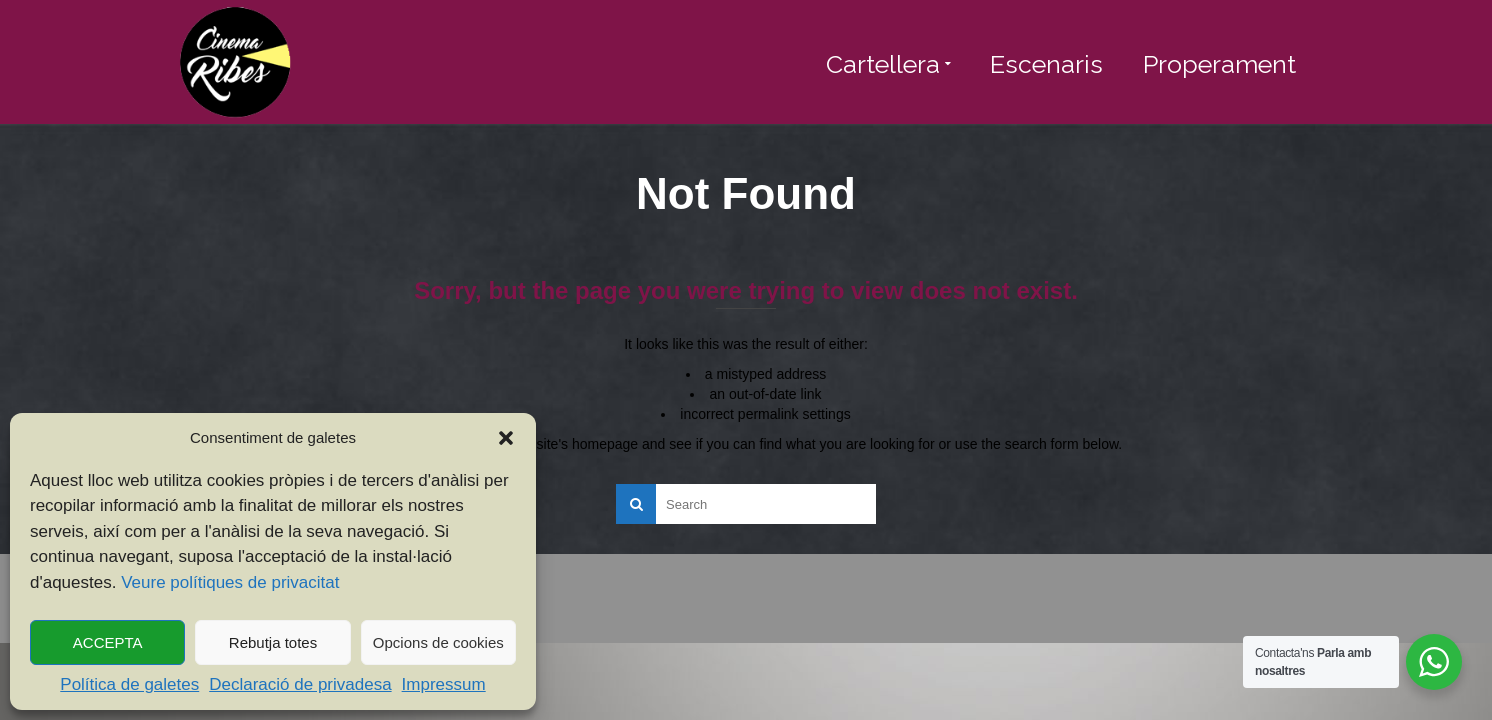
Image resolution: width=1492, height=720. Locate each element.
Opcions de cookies (438, 642)
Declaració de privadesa (300, 684)
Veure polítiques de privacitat (230, 582)
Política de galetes (129, 684)
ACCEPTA (108, 642)
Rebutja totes (273, 642)
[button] (506, 438)
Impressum (444, 684)
